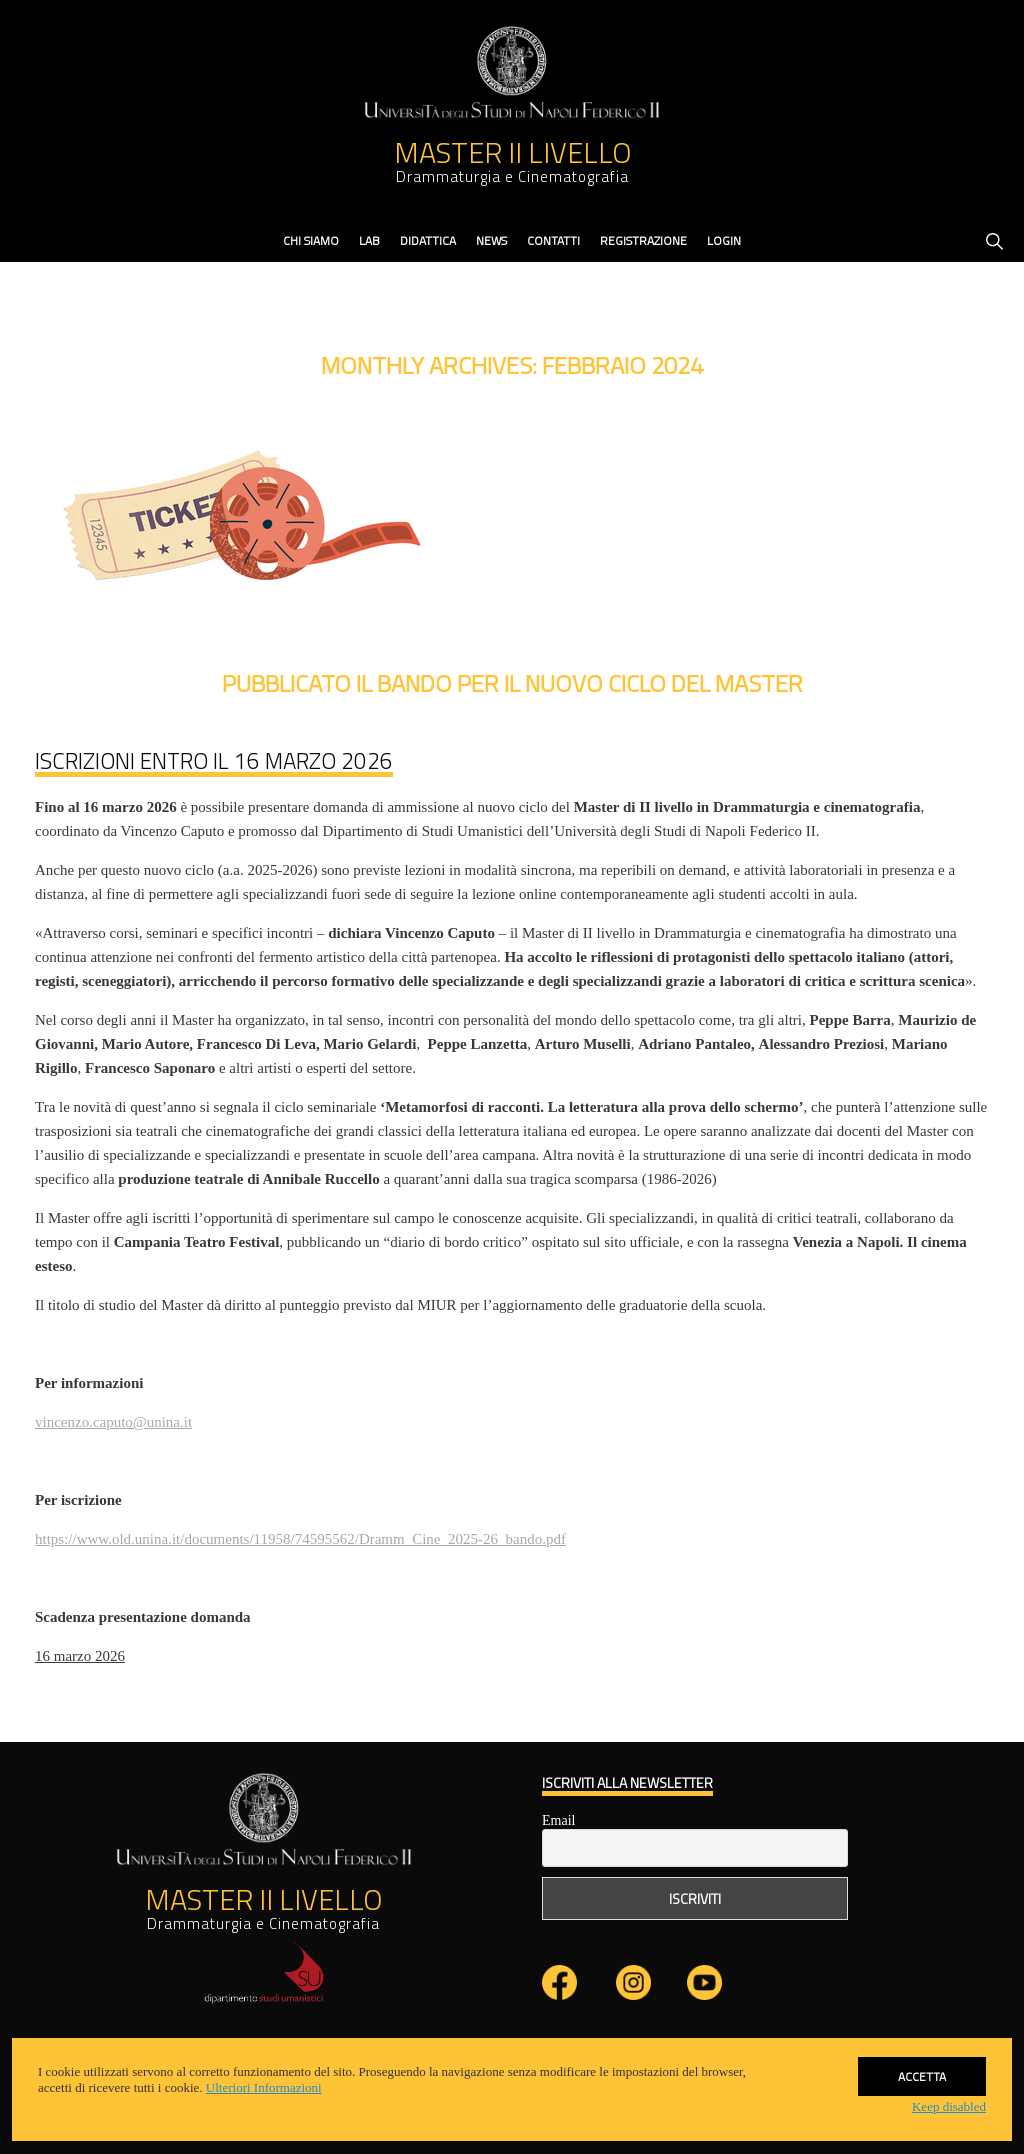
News (491, 240)
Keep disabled (949, 2106)
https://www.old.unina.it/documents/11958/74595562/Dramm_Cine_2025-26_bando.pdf (300, 1539)
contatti (553, 240)
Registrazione (643, 240)
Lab (369, 240)
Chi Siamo (311, 240)
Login (724, 240)
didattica (428, 240)
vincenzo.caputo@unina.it (113, 1422)
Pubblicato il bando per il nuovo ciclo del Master (512, 683)
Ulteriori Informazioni (264, 2087)
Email (558, 1820)
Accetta (922, 2064)
